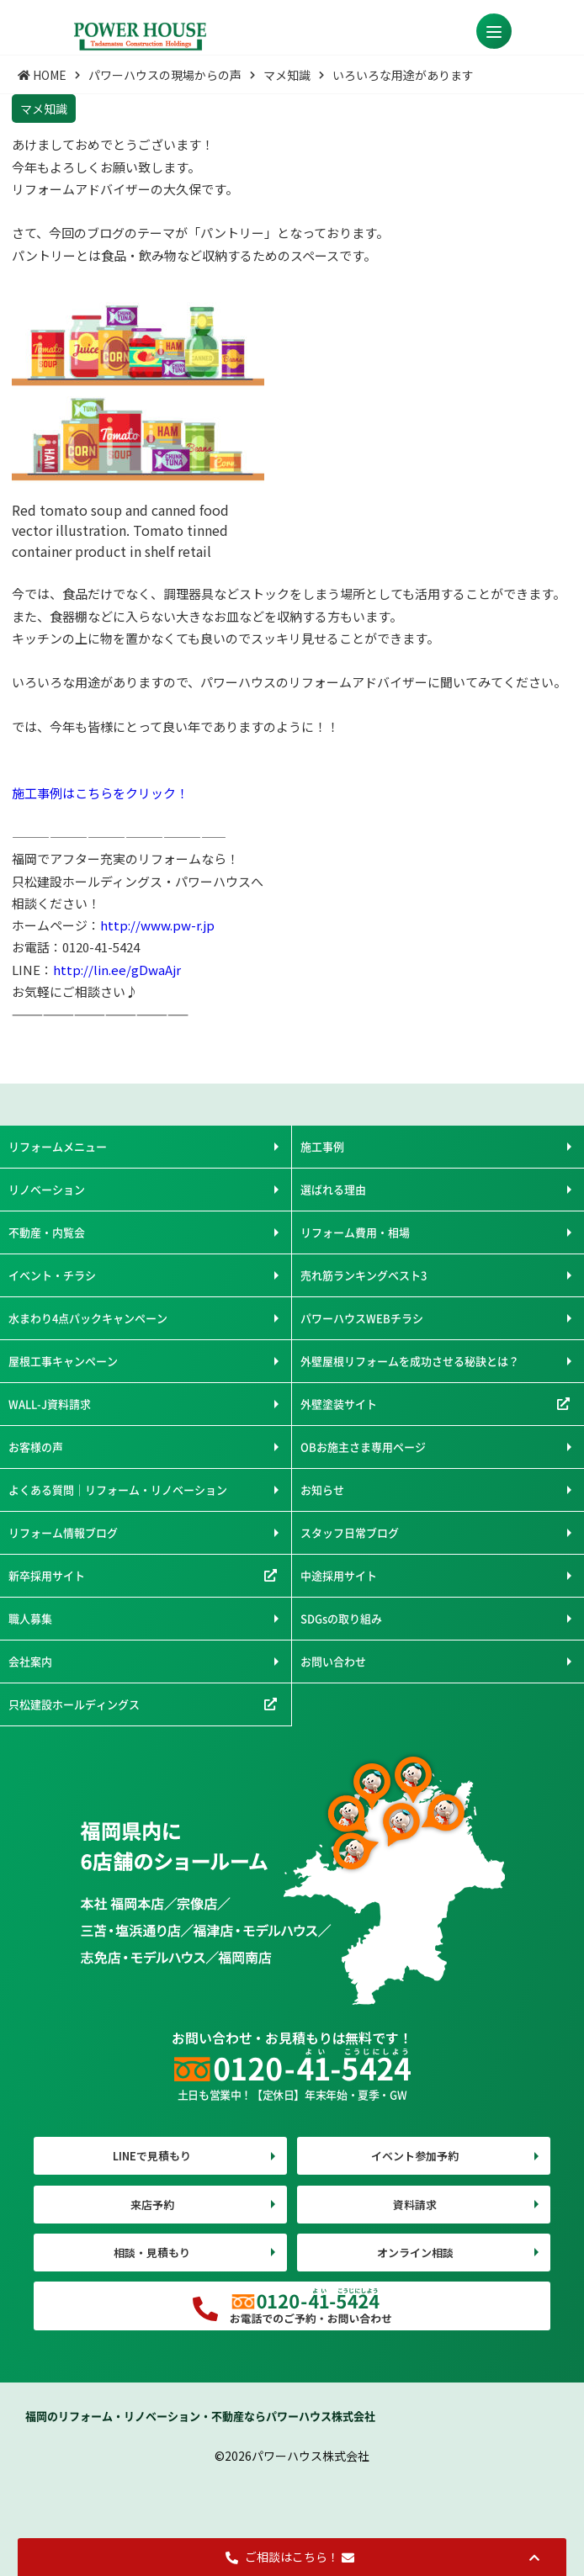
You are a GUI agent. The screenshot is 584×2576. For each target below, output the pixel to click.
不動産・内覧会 (46, 1232)
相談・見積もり (152, 2253)
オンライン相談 (415, 2253)
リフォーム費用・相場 (355, 1232)
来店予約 (152, 2205)
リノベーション (46, 1189)
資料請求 (415, 2205)
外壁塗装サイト (338, 1404)
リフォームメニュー (57, 1146)
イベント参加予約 (415, 2156)
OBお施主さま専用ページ (363, 1447)
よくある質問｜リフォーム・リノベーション (117, 1489)
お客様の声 (35, 1447)
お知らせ (322, 1489)
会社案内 (30, 1661)
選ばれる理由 (333, 1189)
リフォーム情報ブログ (63, 1532)
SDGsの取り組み (341, 1618)
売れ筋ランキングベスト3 (363, 1275)
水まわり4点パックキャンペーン (87, 1318)
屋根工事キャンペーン (63, 1361)
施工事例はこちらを (68, 793)
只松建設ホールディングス (74, 1704)
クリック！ (156, 793)
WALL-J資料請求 (49, 1404)
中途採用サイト (338, 1575)
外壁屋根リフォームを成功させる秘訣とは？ (409, 1361)
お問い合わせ (333, 1661)
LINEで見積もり (152, 2156)
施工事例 (322, 1146)
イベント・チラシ (52, 1275)
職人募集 (30, 1618)
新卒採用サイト (46, 1575)
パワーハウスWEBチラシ (361, 1318)
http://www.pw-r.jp (157, 925)
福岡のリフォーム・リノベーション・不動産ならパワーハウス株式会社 (200, 2416)
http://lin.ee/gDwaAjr (117, 969)
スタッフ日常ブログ (349, 1532)
